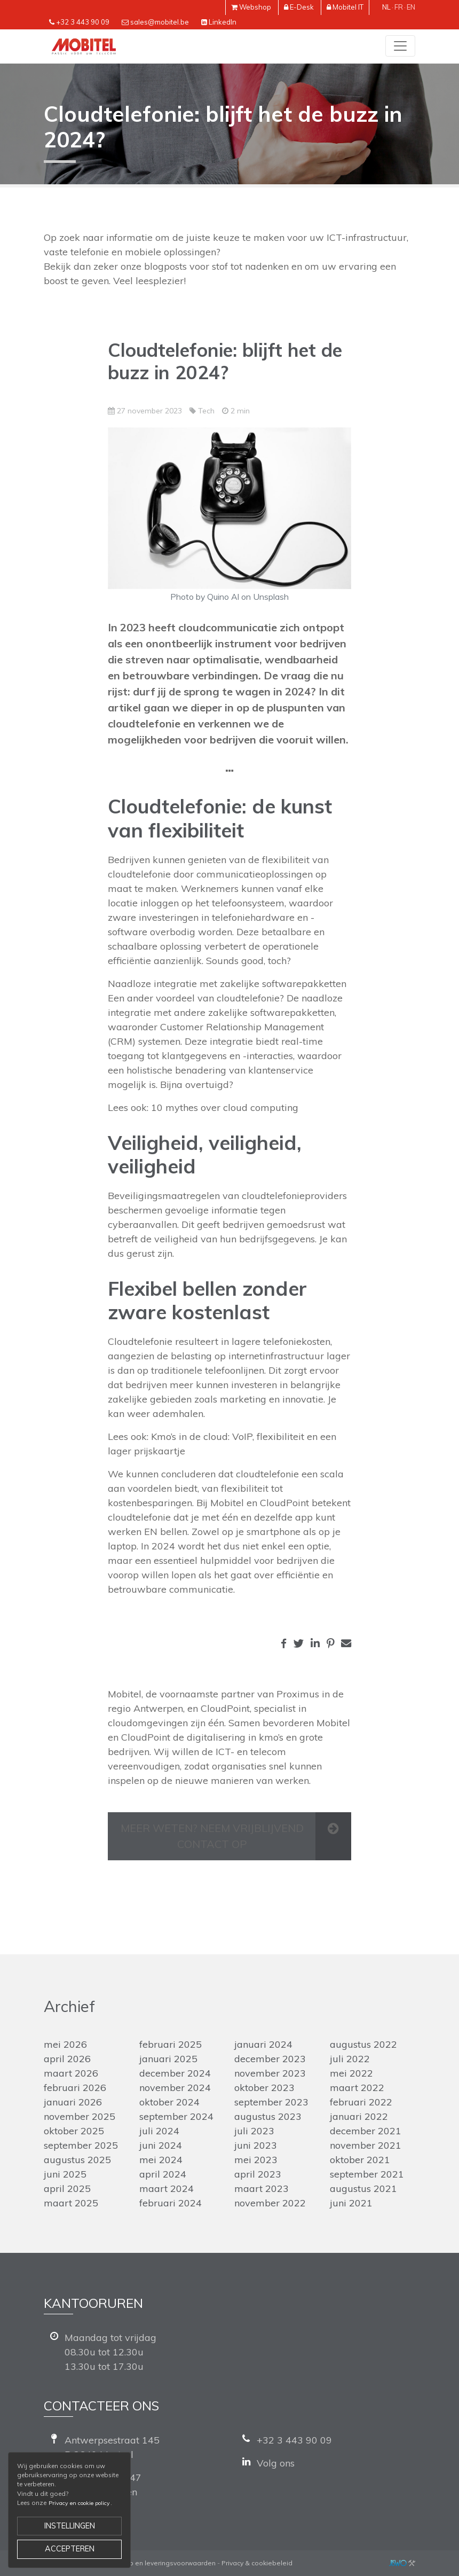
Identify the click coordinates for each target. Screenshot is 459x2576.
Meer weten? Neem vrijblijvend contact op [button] (212, 1836)
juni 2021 (351, 2203)
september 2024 (176, 2116)
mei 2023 (256, 2160)
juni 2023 (255, 2145)
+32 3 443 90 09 (82, 22)
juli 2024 (159, 2131)
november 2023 (270, 2073)
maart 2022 (357, 2087)
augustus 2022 (363, 2044)
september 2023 (271, 2102)
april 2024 (162, 2174)
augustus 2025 (77, 2160)
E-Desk (302, 7)
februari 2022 (361, 2102)
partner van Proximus (270, 1694)
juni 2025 (65, 2174)
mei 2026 (65, 2044)
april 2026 (67, 2059)
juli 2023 (254, 2131)
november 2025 (79, 2116)
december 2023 (270, 2059)
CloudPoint (225, 1708)
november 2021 (365, 2145)
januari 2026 (73, 2102)
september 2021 (367, 2174)
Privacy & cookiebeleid (256, 2563)
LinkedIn (222, 22)
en (411, 7)
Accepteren (69, 2549)
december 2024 (175, 2073)
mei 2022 (351, 2073)
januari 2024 (263, 2044)
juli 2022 (350, 2059)
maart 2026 (71, 2073)
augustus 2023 (268, 2116)
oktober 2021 (360, 2160)
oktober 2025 (74, 2131)
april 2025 (67, 2188)
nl (386, 7)
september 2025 (81, 2145)
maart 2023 (261, 2188)
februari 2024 (170, 2203)
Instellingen (69, 2526)
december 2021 (365, 2131)
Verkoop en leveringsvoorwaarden (161, 2563)
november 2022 (270, 2203)
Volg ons (276, 2463)
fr (398, 7)
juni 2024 (160, 2145)
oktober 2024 (169, 2102)
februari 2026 (75, 2087)
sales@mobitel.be (159, 22)
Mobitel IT (348, 7)
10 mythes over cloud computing (224, 1107)
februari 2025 (170, 2044)
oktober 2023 (264, 2087)
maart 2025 (71, 2203)
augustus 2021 (363, 2188)
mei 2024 (161, 2160)
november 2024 (175, 2087)
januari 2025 (168, 2059)
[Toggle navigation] (400, 46)
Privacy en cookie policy (79, 2503)
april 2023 (257, 2174)
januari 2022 (359, 2116)
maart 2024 (166, 2188)
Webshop (255, 7)
